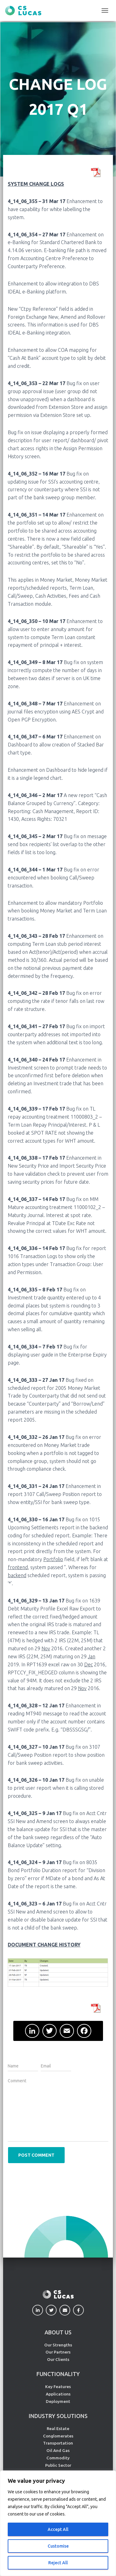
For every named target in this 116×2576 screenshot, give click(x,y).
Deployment (58, 2401)
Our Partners (58, 2352)
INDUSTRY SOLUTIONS (58, 2416)
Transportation (58, 2443)
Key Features (58, 2386)
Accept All (58, 2529)
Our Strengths (58, 2344)
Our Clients (58, 2359)
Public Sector (58, 2465)
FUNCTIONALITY (58, 2374)
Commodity (58, 2457)
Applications (58, 2393)
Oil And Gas (58, 2450)
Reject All (58, 2562)
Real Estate (58, 2428)
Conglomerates (58, 2435)
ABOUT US (58, 2332)
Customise (58, 2546)
